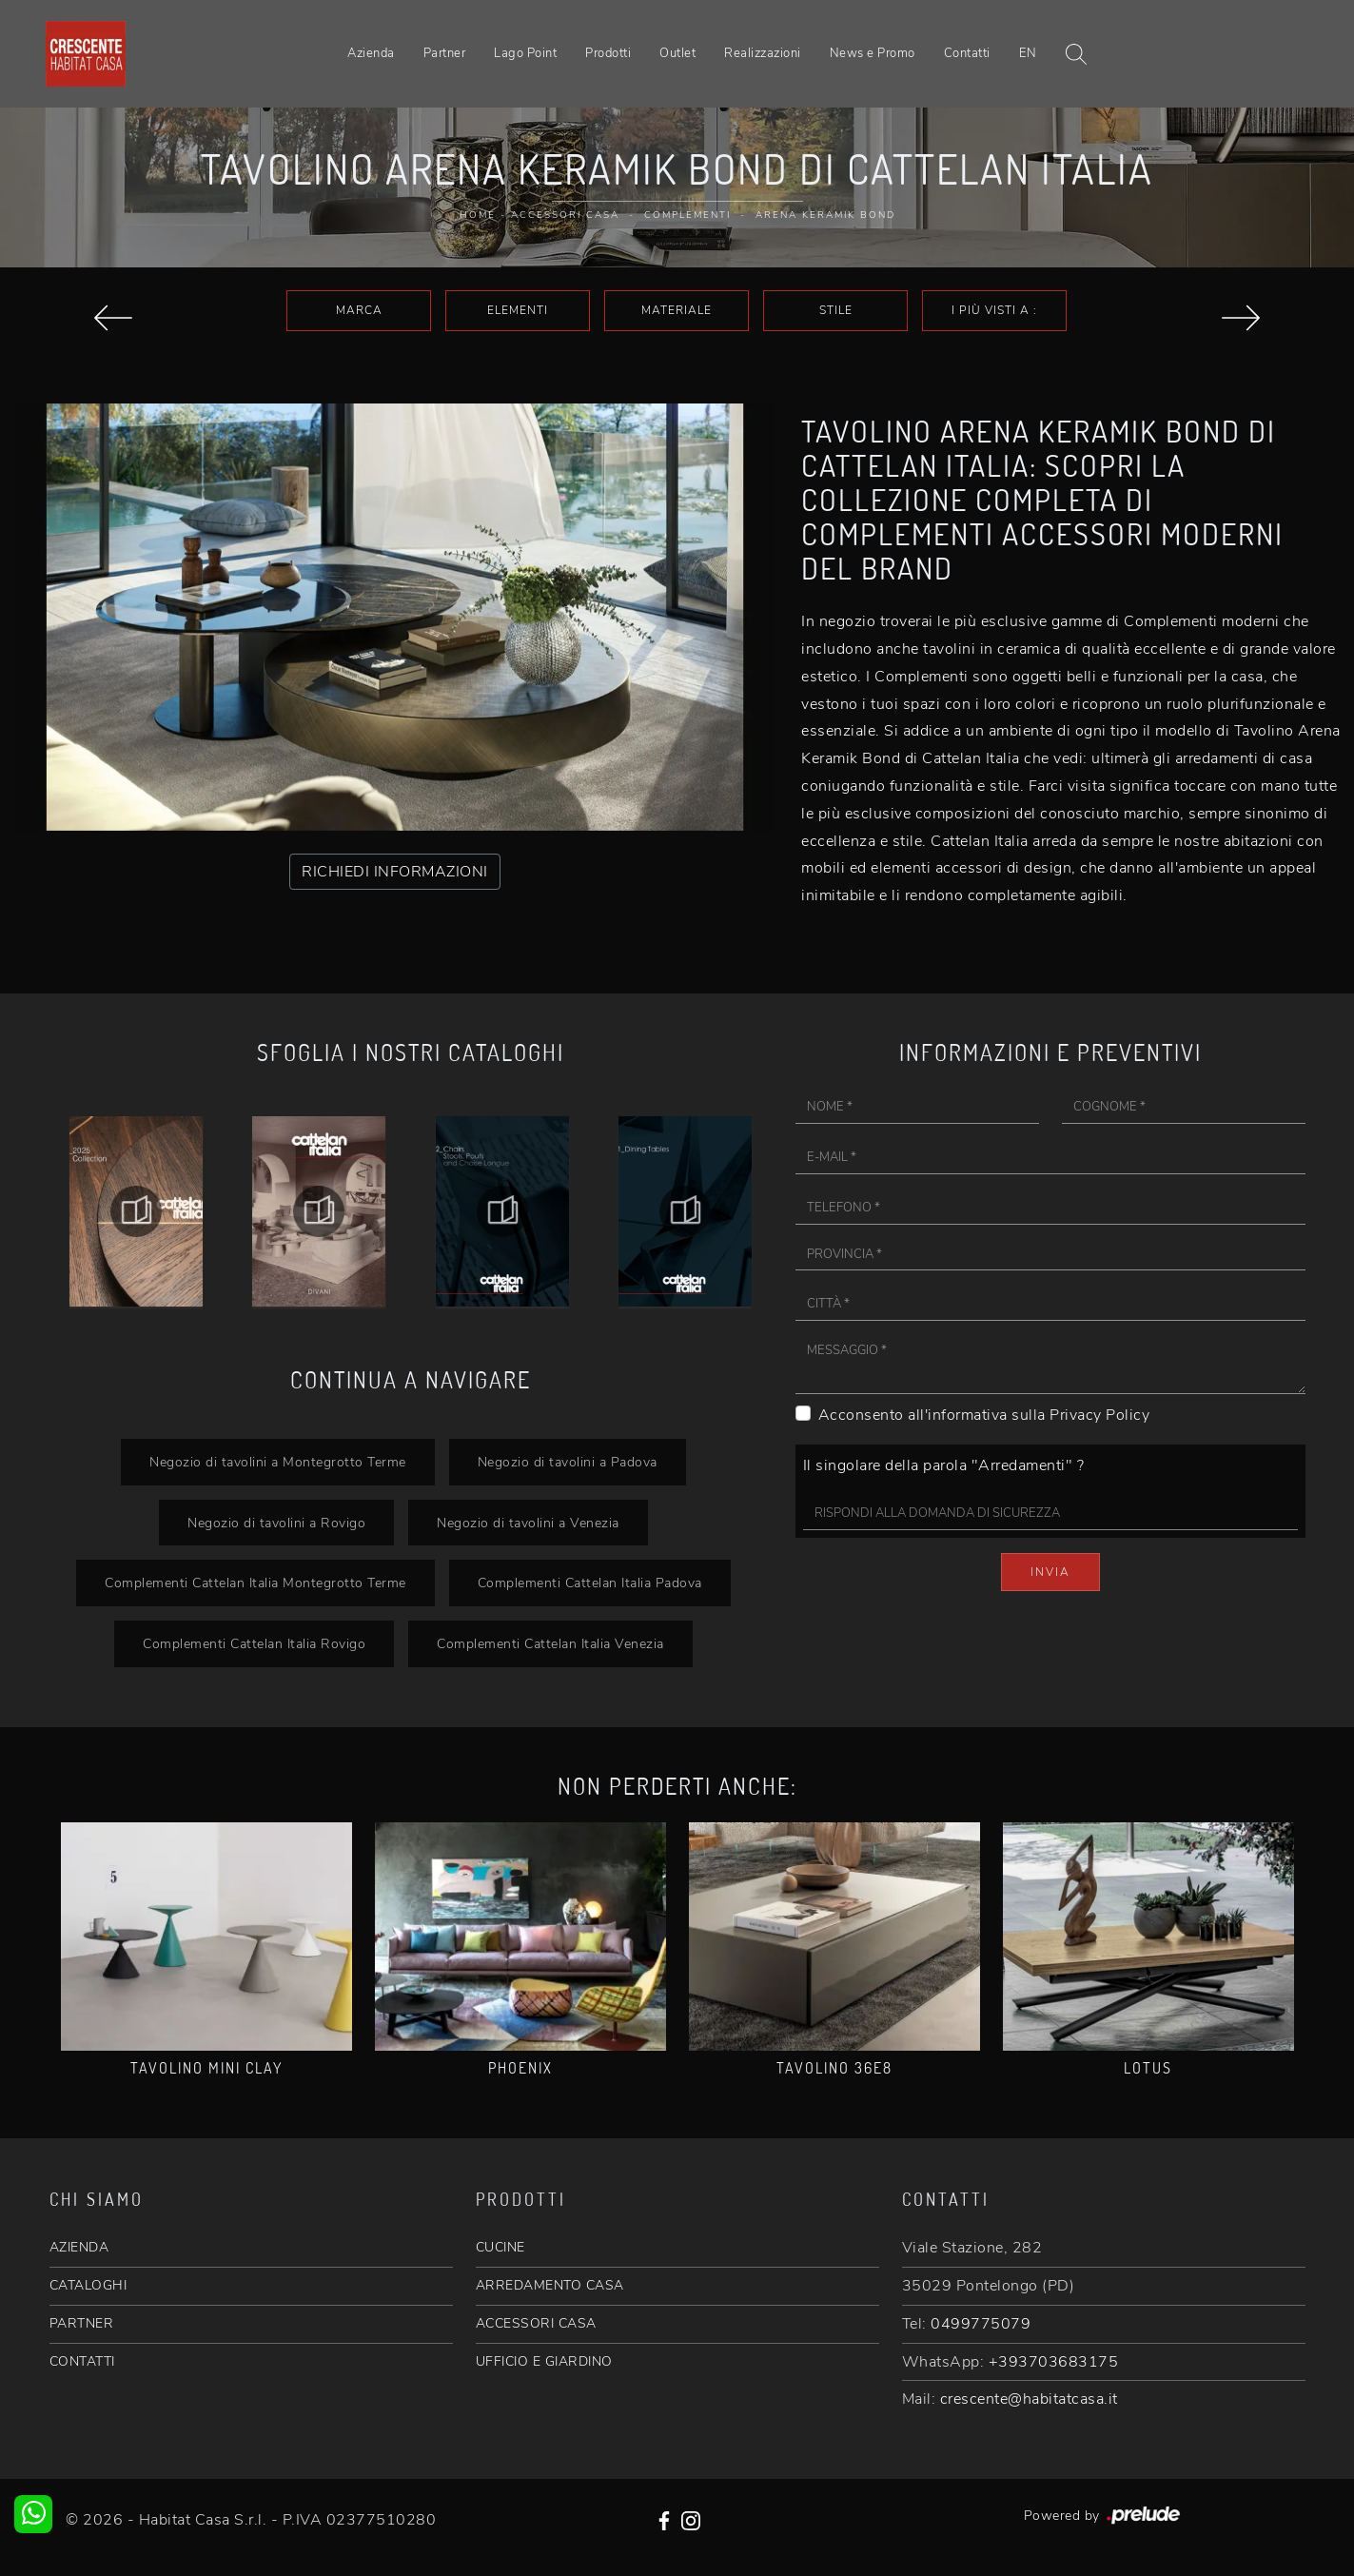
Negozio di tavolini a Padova (567, 1461)
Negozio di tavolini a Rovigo (276, 1522)
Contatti (967, 53)
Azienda (371, 53)
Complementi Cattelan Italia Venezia (550, 1643)
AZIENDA (79, 2247)
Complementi (687, 215)
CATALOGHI (88, 2285)
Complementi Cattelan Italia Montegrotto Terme (255, 1582)
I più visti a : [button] (994, 310)
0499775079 (980, 2323)
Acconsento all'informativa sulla (984, 1415)
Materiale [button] (676, 310)
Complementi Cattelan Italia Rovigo (254, 1643)
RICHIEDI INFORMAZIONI (395, 871)
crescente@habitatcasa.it (1029, 2399)
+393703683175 (1054, 2361)
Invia (1050, 1572)
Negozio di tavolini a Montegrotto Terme (277, 1461)
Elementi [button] (517, 310)
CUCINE (500, 2247)
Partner (444, 53)
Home (478, 215)
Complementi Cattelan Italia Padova (590, 1582)
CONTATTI (82, 2361)
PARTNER (81, 2323)
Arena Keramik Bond (825, 215)
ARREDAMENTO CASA (550, 2285)
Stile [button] (836, 310)
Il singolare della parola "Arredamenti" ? (944, 1465)
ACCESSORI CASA (536, 2323)
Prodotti (608, 53)
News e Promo (872, 53)
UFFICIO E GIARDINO (544, 2361)
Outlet (677, 53)
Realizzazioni (762, 53)
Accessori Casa (565, 215)
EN (1028, 53)
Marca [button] (359, 310)
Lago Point (525, 53)
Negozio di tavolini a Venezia (528, 1522)
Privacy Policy (1099, 1415)
